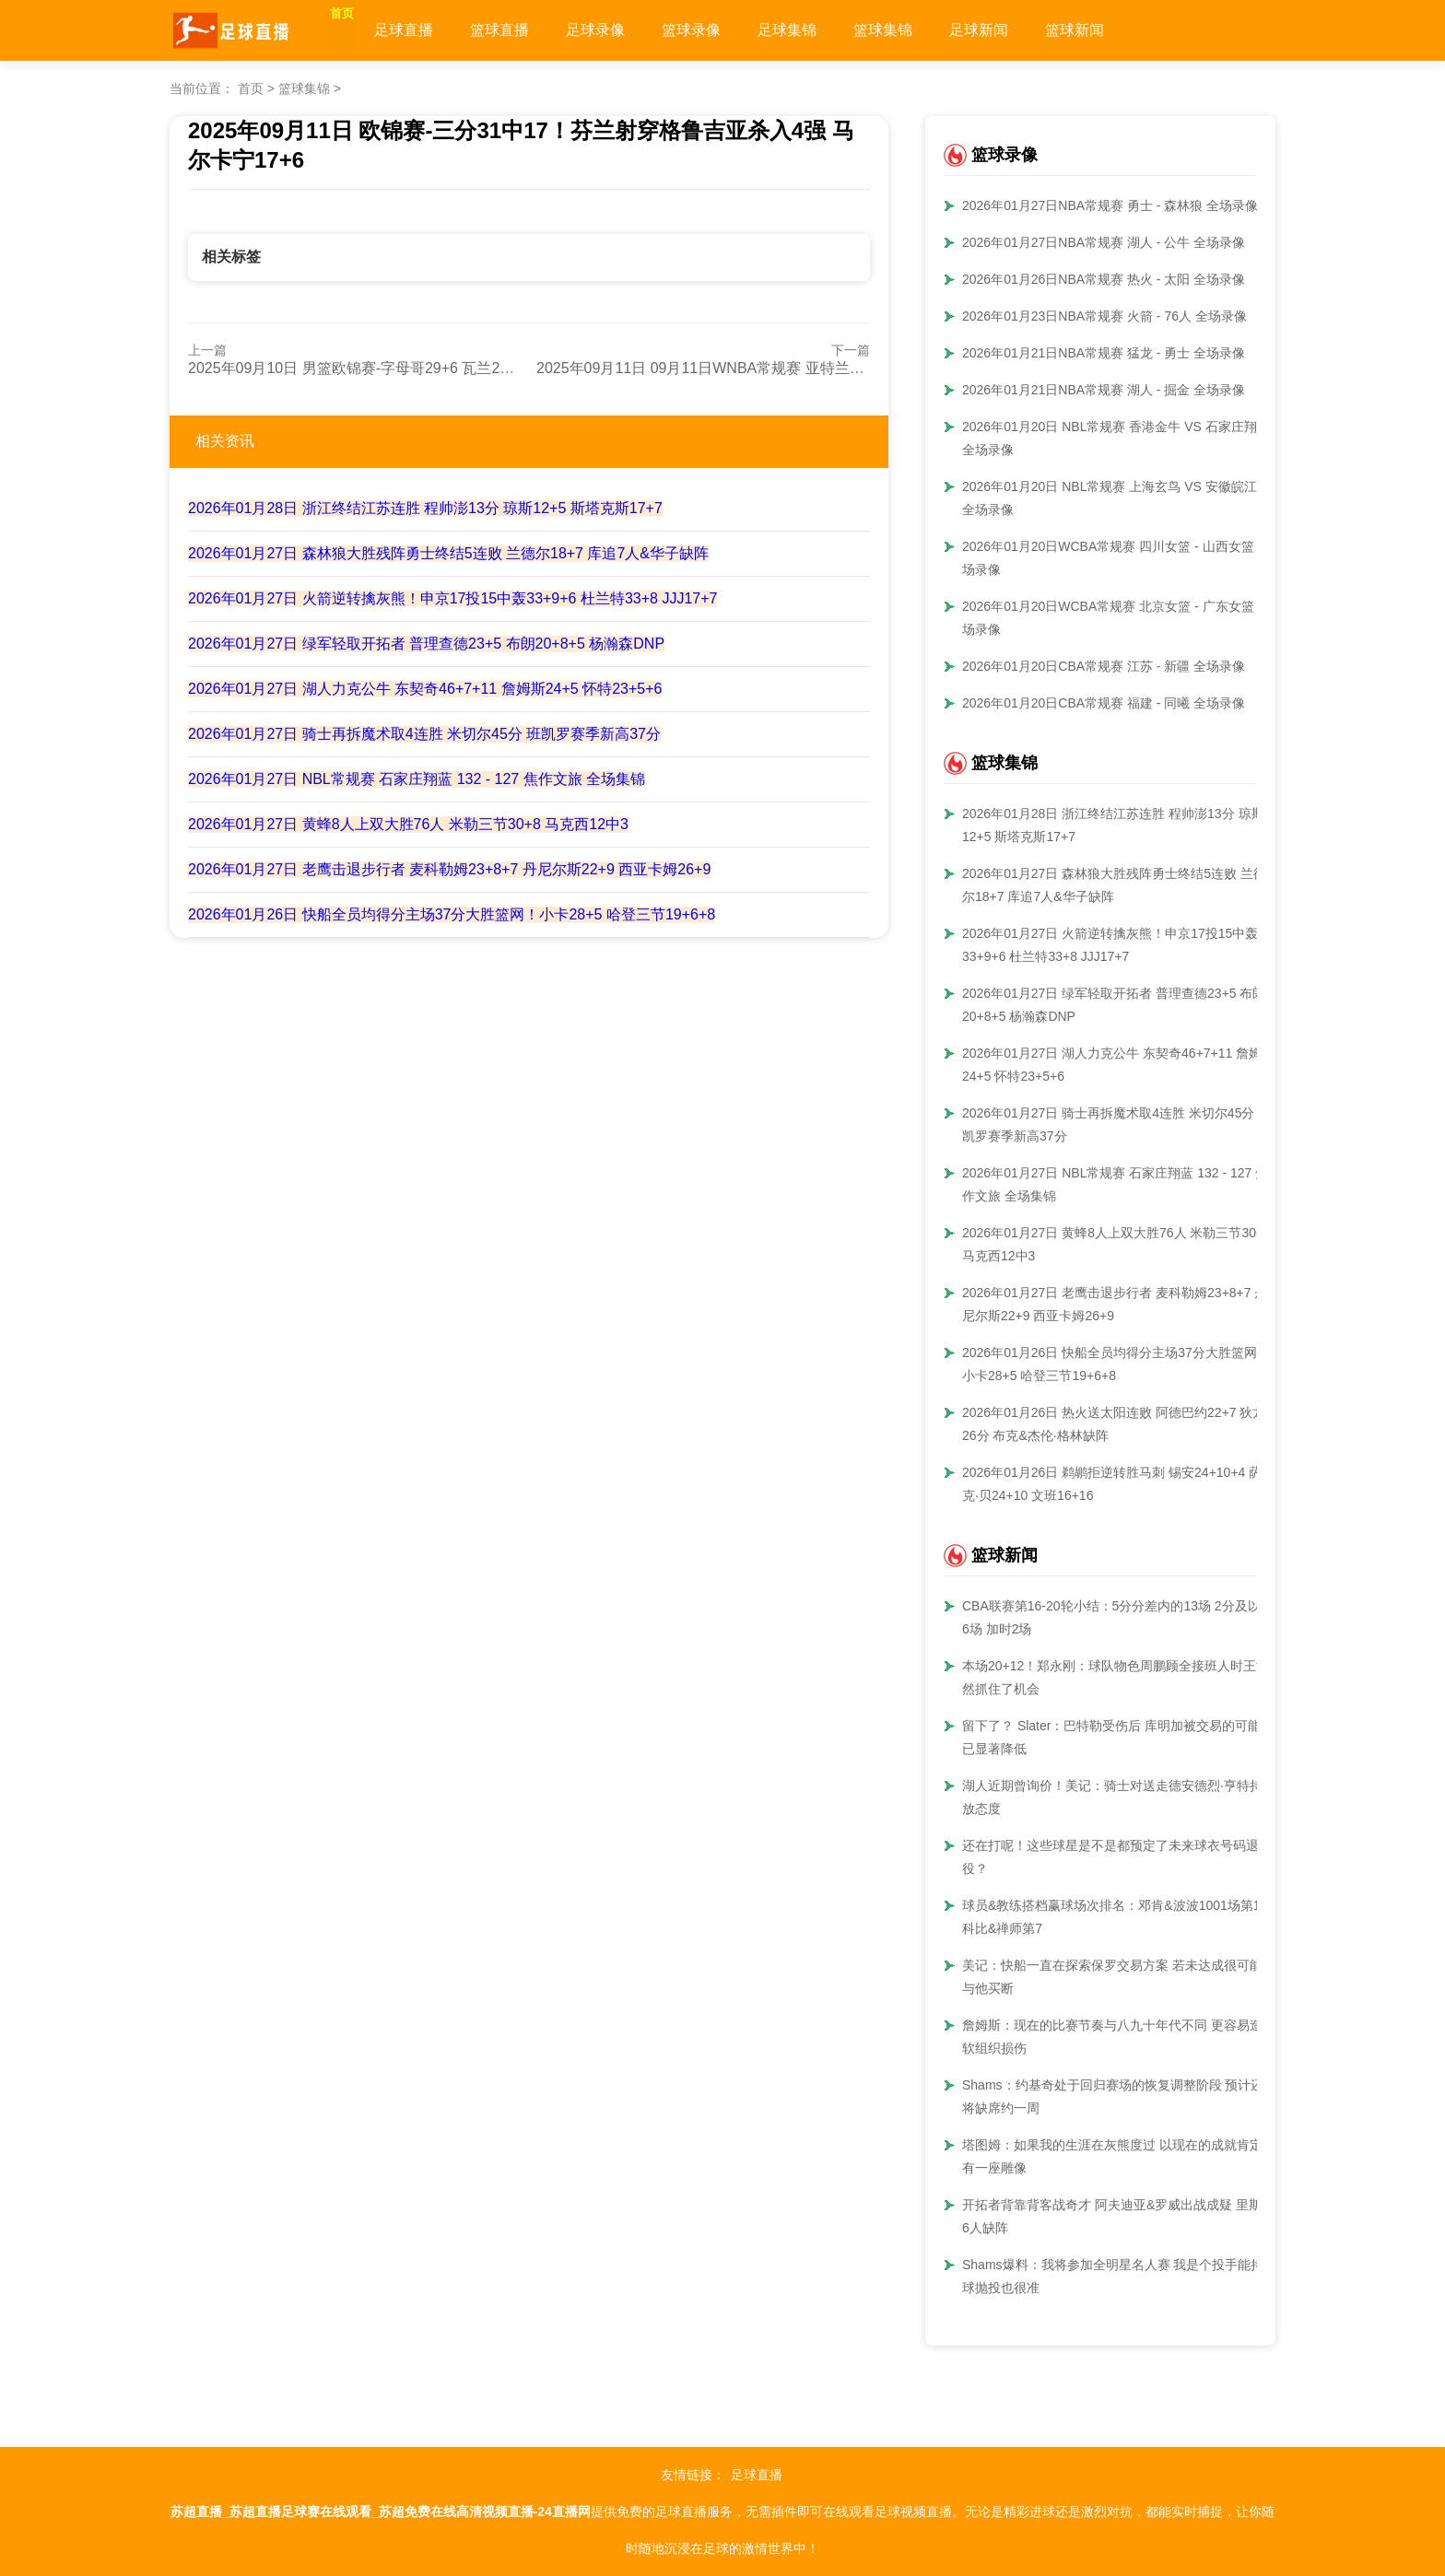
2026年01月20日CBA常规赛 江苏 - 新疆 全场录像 (1103, 666)
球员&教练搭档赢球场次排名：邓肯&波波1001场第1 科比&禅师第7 (1111, 1917)
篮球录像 (729, 30)
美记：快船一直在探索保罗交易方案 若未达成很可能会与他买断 (1118, 1977)
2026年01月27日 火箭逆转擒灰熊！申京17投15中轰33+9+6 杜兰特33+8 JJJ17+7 (452, 598)
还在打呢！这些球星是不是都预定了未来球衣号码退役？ (1110, 1857)
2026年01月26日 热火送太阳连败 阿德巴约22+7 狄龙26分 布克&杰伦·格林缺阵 (1114, 1424)
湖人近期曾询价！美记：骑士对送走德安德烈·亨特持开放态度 (1118, 1797)
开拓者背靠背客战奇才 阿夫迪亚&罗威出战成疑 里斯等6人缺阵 (1118, 2216)
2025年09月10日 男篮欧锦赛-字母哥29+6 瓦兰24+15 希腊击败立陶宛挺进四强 (443, 368)
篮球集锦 (921, 30)
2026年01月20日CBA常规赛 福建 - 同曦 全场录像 (1103, 703)
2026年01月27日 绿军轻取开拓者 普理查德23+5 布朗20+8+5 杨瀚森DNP (426, 643)
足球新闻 (1017, 30)
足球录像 (634, 30)
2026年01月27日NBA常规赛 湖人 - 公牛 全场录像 (1103, 242)
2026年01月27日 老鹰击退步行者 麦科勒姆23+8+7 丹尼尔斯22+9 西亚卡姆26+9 (449, 869)
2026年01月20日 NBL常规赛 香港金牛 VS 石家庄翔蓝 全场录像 (1116, 438)
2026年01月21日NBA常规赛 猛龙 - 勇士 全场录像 (1103, 352)
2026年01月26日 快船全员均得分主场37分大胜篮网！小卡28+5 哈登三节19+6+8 (451, 914)
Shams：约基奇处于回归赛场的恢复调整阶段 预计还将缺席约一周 (1112, 2096)
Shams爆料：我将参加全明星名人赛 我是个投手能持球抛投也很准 (1112, 2276)
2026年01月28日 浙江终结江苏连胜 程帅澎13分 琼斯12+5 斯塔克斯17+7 (425, 508)
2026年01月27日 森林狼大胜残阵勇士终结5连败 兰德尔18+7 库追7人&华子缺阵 (448, 553)
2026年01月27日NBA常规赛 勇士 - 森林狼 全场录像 (1110, 205)
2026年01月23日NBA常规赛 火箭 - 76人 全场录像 (1104, 316)
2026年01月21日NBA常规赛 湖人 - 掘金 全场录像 (1103, 389)
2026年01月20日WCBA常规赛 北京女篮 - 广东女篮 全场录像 (1116, 618)
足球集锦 (825, 30)
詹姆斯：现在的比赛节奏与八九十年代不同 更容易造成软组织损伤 (1118, 2036)
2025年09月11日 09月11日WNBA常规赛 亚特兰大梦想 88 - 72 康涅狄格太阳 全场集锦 (817, 368)
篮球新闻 (1113, 30)
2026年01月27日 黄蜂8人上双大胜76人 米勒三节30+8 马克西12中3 (408, 824)
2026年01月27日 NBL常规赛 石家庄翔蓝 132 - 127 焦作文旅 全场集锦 (416, 779)
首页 (361, 30)
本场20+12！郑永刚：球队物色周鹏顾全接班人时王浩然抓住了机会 (1115, 1677)
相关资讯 (224, 441)
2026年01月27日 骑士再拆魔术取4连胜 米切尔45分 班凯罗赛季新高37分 (424, 734)
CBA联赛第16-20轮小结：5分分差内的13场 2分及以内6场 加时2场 (1118, 1617)
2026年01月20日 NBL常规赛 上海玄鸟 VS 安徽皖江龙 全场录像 (1116, 498)
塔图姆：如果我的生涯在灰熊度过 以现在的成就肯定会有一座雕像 (1118, 2156)
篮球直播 (538, 30)
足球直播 (442, 30)
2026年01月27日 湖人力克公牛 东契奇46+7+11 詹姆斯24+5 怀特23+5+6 (425, 689)
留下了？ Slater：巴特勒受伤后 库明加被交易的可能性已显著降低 (1118, 1737)
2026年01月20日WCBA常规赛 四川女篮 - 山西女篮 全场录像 (1116, 558)
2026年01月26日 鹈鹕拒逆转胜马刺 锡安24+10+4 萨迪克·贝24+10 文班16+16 (1118, 1484)
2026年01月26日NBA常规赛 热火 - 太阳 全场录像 (1103, 279)
